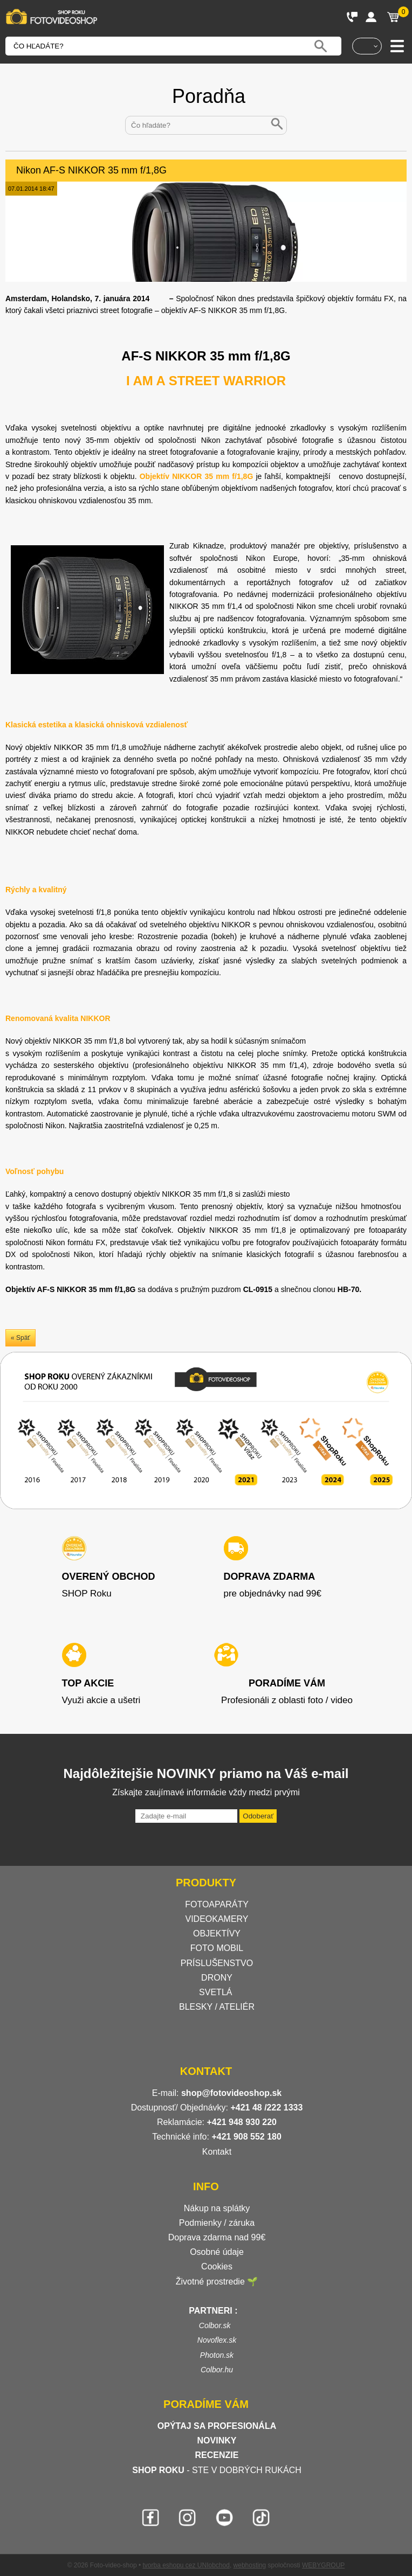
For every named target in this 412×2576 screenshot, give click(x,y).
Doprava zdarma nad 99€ (217, 2237)
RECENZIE (217, 2455)
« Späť (20, 1338)
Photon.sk (217, 2355)
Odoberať (258, 1816)
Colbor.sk (215, 2325)
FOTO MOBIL (216, 1948)
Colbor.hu (217, 2369)
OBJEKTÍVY (217, 1933)
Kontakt (216, 2151)
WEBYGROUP (323, 2565)
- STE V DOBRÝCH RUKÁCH (216, 2470)
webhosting (250, 2565)
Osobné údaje (217, 2251)
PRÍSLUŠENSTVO (217, 1963)
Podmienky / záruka (217, 2222)
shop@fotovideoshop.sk (231, 2093)
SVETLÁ (217, 1992)
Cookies (216, 2266)
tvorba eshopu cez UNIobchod (185, 2565)
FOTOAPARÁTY (217, 1904)
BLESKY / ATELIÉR (217, 2006)
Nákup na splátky (217, 2208)
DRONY (216, 1977)
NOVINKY (217, 2440)
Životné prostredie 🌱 (217, 2281)
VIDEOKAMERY (216, 1919)
